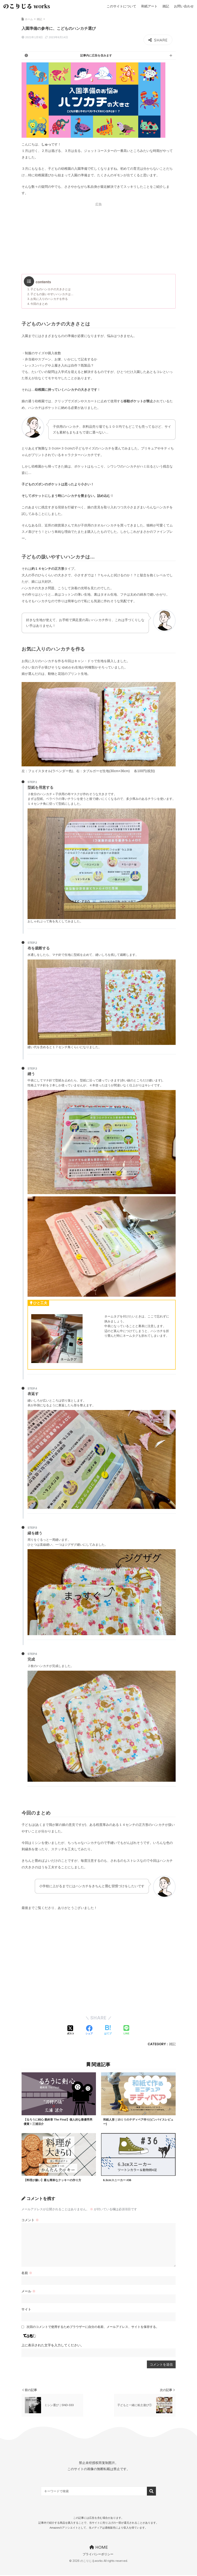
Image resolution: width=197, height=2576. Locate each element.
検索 (154, 2492)
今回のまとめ (39, 303)
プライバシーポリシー (98, 2555)
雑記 (172, 2044)
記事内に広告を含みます (96, 55)
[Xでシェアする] (70, 2030)
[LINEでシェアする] (126, 2030)
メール (28, 2292)
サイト (26, 2310)
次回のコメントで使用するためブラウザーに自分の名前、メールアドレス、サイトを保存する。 (92, 2327)
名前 (26, 2273)
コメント (30, 2220)
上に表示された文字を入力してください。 (52, 2346)
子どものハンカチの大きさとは (50, 289)
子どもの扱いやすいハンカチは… (52, 294)
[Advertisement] (99, 237)
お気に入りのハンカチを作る (49, 298)
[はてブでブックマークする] (108, 2030)
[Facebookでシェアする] (89, 2030)
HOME (98, 2548)
